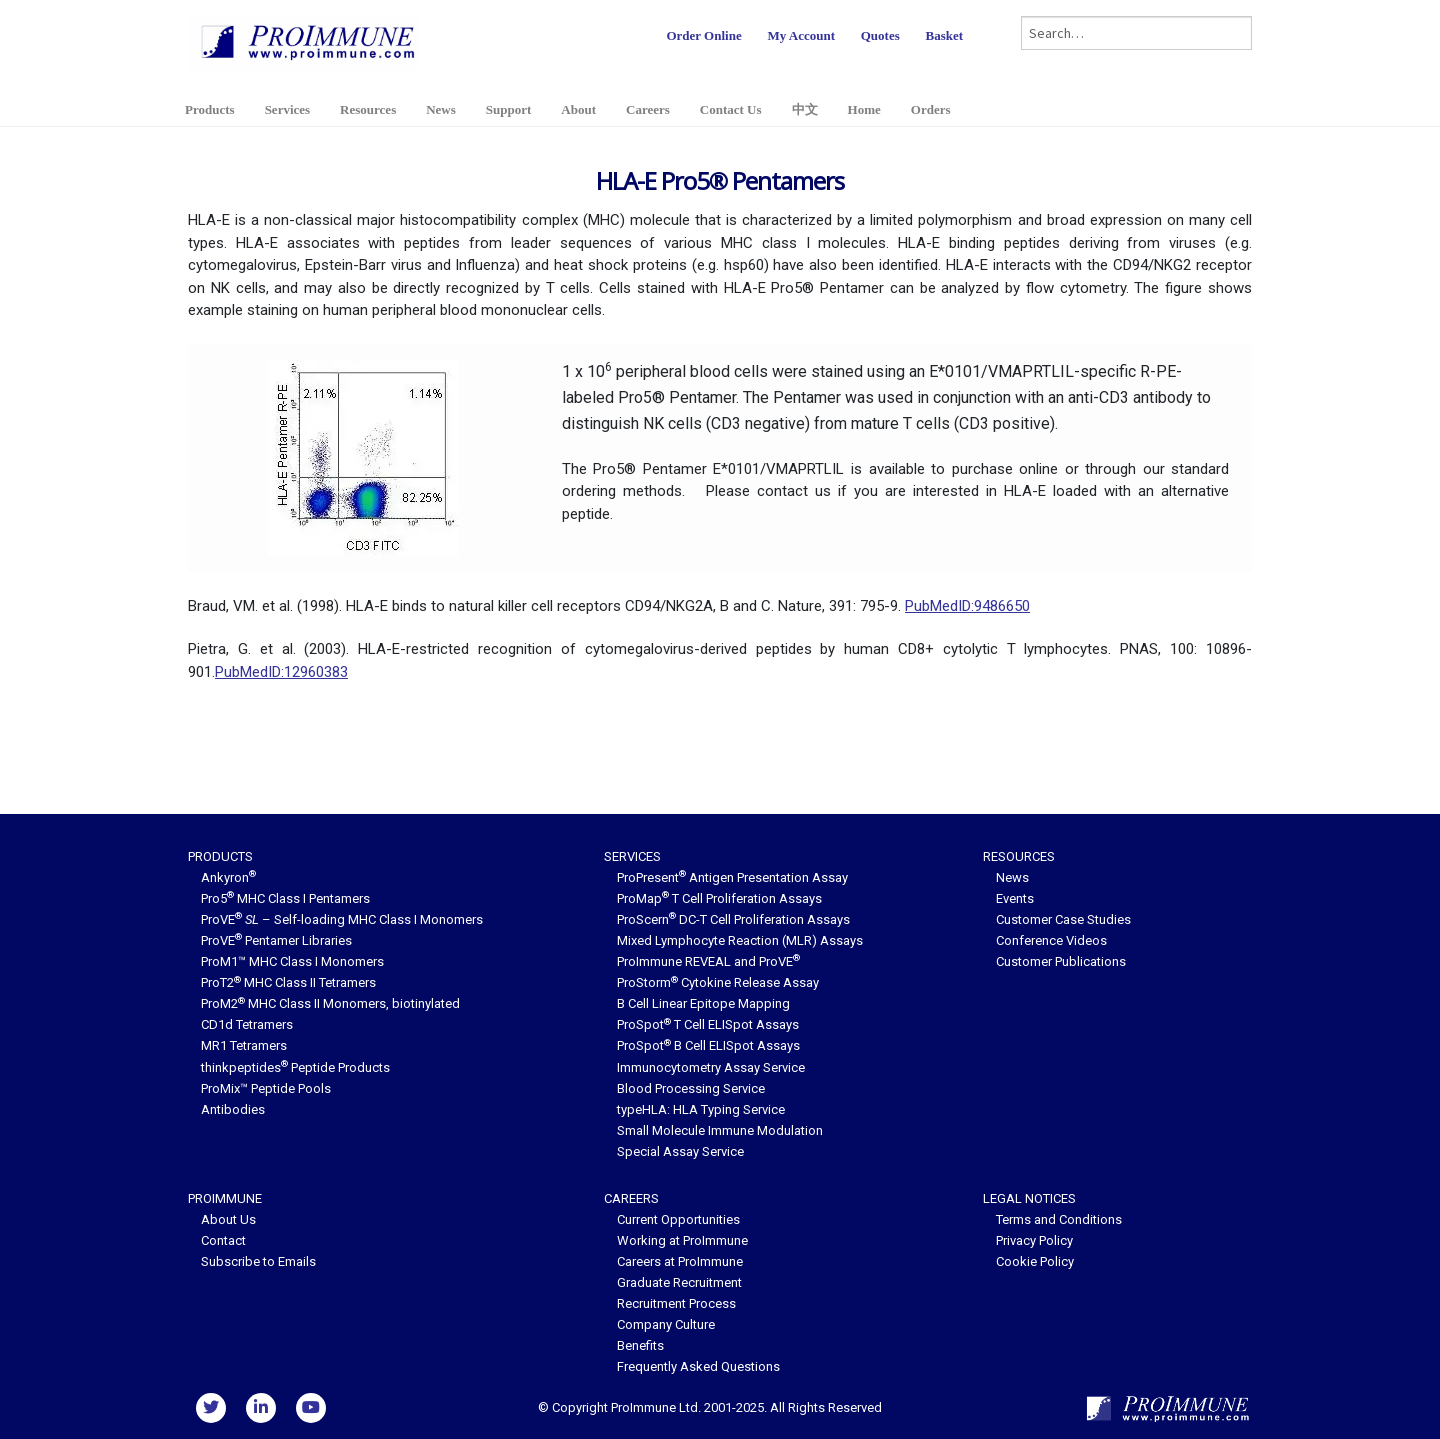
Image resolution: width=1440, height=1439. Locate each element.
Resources (368, 109)
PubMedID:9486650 (967, 606)
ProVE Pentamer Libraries (276, 940)
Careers (648, 109)
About (578, 109)
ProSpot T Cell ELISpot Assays (708, 1024)
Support (509, 109)
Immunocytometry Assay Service (711, 1067)
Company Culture (666, 1324)
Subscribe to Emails (258, 1261)
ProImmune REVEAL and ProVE (708, 961)
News (441, 109)
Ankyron (228, 877)
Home (864, 109)
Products (210, 109)
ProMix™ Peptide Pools (266, 1088)
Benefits (640, 1345)
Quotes (880, 35)
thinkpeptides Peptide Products (295, 1067)
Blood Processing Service (691, 1088)
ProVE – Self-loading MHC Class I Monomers (342, 919)
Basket (944, 35)
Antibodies (233, 1109)
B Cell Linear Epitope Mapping (703, 1003)
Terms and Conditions (1059, 1219)
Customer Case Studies (1063, 919)
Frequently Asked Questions (698, 1366)
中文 (805, 109)
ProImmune (225, 1198)
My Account (801, 35)
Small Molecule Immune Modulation (720, 1130)
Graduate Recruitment (679, 1282)
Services (287, 109)
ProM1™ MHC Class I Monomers (292, 961)
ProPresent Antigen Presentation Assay (732, 877)
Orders (931, 109)
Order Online (703, 35)
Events (1015, 898)
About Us (228, 1219)
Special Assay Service (680, 1151)
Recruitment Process (676, 1303)
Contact (223, 1240)
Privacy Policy (1034, 1240)
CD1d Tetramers (247, 1024)
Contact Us (731, 109)
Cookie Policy (1035, 1261)
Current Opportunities (678, 1219)
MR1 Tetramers (244, 1045)
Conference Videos (1051, 940)
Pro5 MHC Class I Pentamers (285, 898)
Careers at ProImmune (680, 1261)
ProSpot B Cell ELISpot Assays (708, 1045)
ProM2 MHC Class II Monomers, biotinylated (330, 1003)
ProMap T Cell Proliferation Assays (719, 898)
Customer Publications (1061, 961)
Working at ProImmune (682, 1240)
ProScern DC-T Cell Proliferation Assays (733, 919)
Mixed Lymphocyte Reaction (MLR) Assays (740, 940)
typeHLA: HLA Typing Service (701, 1109)
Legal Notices (1029, 1198)
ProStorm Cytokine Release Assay (718, 982)
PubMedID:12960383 (281, 672)
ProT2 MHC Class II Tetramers (288, 982)
